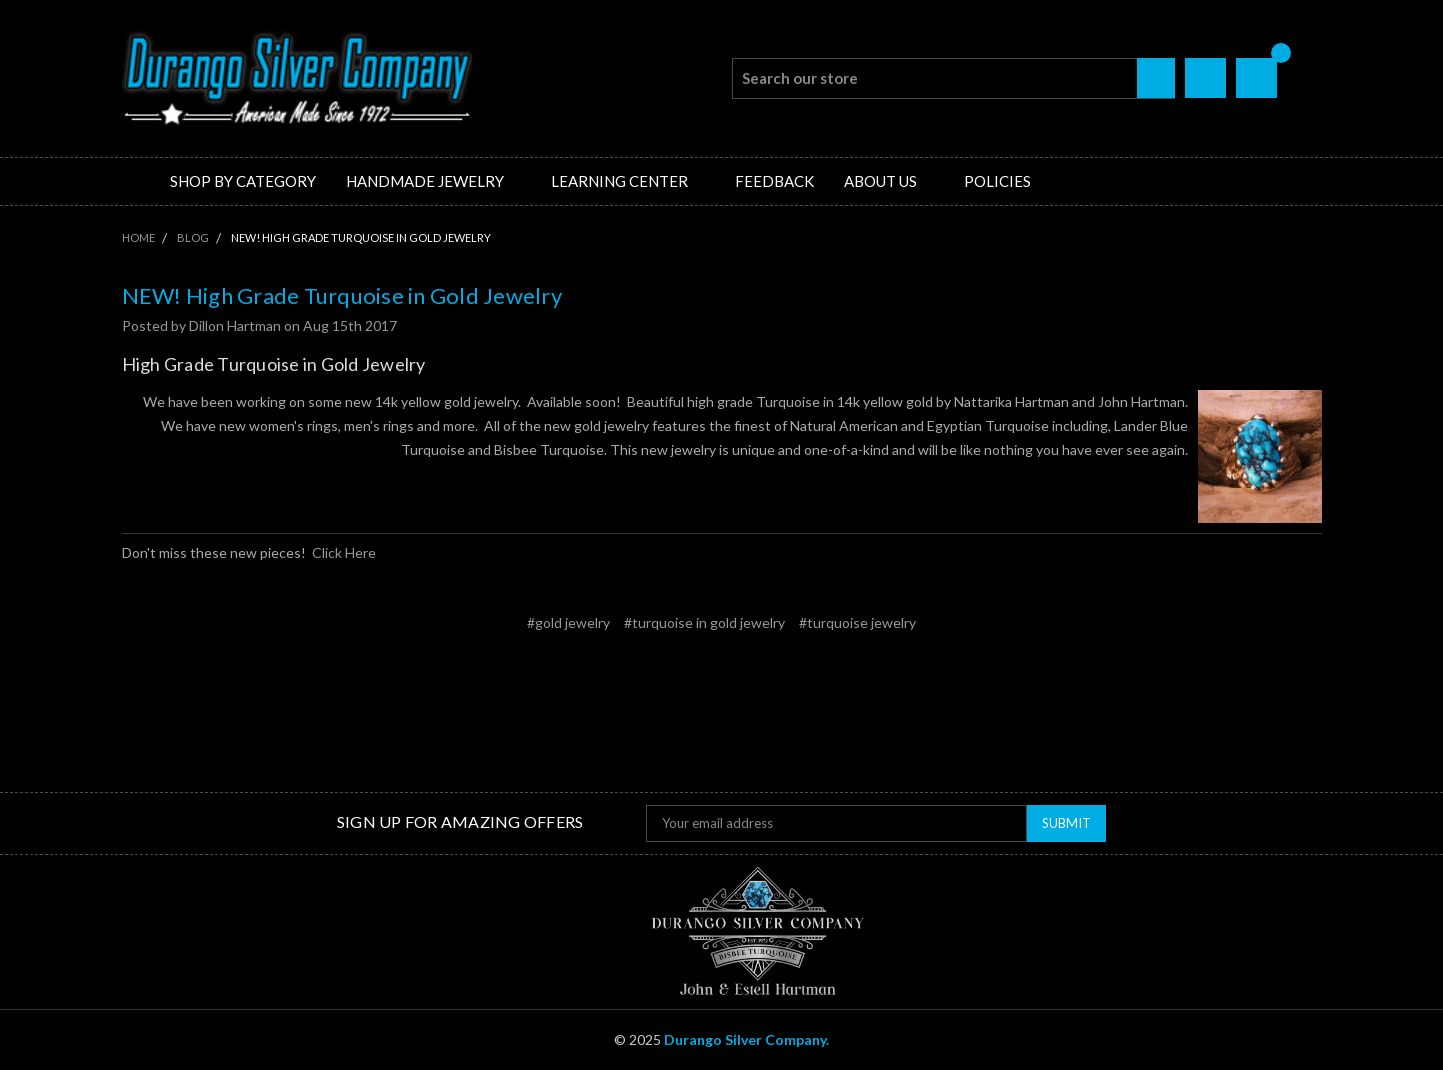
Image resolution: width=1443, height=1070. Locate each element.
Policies (997, 181)
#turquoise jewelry (857, 622)
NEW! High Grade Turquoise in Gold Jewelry (342, 295)
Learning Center (628, 181)
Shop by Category (243, 181)
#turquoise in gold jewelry (704, 622)
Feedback (774, 181)
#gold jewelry (568, 622)
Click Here (344, 552)
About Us (889, 181)
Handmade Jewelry (433, 181)
